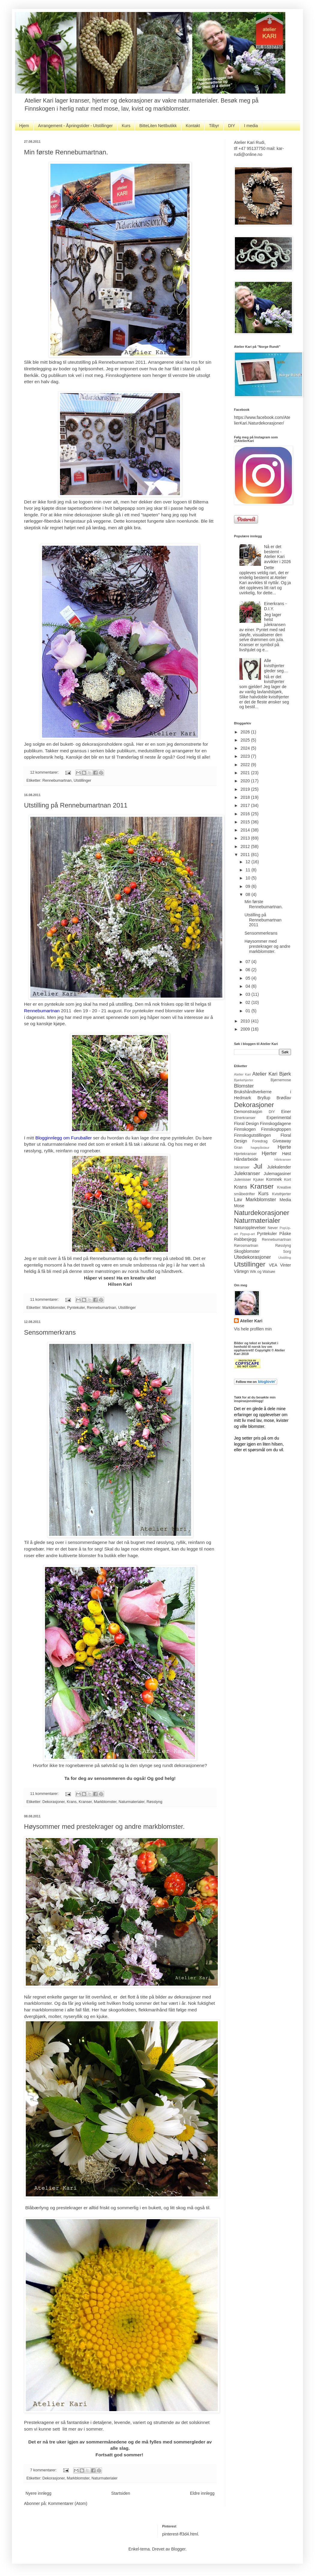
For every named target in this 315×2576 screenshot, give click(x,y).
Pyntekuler (76, 1308)
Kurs (126, 125)
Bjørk (285, 1074)
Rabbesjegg (245, 1239)
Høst (286, 1153)
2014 (246, 830)
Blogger (178, 2549)
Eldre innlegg (202, 2493)
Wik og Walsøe (262, 1272)
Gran (238, 1147)
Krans (71, 1802)
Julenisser (242, 1180)
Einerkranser (244, 1118)
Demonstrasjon (248, 1111)
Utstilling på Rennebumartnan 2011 (76, 805)
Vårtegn (241, 1271)
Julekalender (279, 1167)
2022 (246, 764)
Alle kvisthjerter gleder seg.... (276, 665)
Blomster (244, 1086)
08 (248, 894)
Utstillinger (83, 780)
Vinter (285, 1265)
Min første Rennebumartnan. (66, 152)
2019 (246, 789)
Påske (285, 1233)
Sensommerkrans (50, 1332)
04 (248, 986)
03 (248, 994)
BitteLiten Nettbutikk (158, 125)
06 (248, 969)
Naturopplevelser (250, 1227)
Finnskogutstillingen (252, 1135)
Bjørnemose (281, 1080)
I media (251, 125)
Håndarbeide (246, 1159)
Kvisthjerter (281, 1194)
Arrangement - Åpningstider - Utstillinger (75, 125)
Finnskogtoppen (276, 1129)
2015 (246, 821)
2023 (246, 756)
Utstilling (284, 1257)
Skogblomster (247, 1251)
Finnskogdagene (275, 1123)
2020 (246, 780)
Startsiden (120, 2493)
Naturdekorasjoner (261, 1212)
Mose (239, 1205)
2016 (246, 813)
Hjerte (284, 1147)
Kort (287, 1180)
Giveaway (282, 1141)
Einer (286, 1111)
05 (248, 978)
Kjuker (258, 1180)
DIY (231, 125)
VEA (273, 1265)
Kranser (85, 1802)
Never (273, 1228)
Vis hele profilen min (253, 1329)
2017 (246, 805)
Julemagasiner (277, 1173)
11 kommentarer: (45, 1299)
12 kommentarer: (45, 772)
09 (248, 886)
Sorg (287, 1251)
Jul (258, 1166)
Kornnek (274, 1179)
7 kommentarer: (44, 2470)
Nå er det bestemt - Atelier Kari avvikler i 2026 (277, 554)
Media (285, 1199)
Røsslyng (154, 1802)
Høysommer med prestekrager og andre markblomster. (104, 1826)
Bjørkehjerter (243, 1080)
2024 (246, 748)
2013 (246, 838)
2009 (246, 1029)
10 (248, 878)
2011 (246, 854)
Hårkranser (282, 1159)
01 (248, 1010)
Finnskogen (245, 1129)
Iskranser (242, 1167)
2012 (246, 846)
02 (248, 1002)
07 (248, 961)
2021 (246, 772)
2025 (246, 740)
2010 (246, 1021)
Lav (238, 1199)
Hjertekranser (245, 1154)
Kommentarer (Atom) (67, 2503)
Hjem (24, 125)
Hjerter (269, 1153)
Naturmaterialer (131, 1802)
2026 (246, 732)
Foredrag (260, 1141)
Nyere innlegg (38, 2493)
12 (248, 861)
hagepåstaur (260, 1147)
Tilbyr (214, 125)
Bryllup (263, 1097)
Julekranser (247, 1173)
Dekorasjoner (53, 1802)
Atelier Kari (242, 1074)
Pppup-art (247, 1234)
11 (248, 869)
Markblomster (53, 1308)
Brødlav (284, 1097)
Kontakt (193, 125)
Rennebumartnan (56, 780)
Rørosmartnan (246, 1245)
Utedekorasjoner (252, 1257)
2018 (246, 797)
